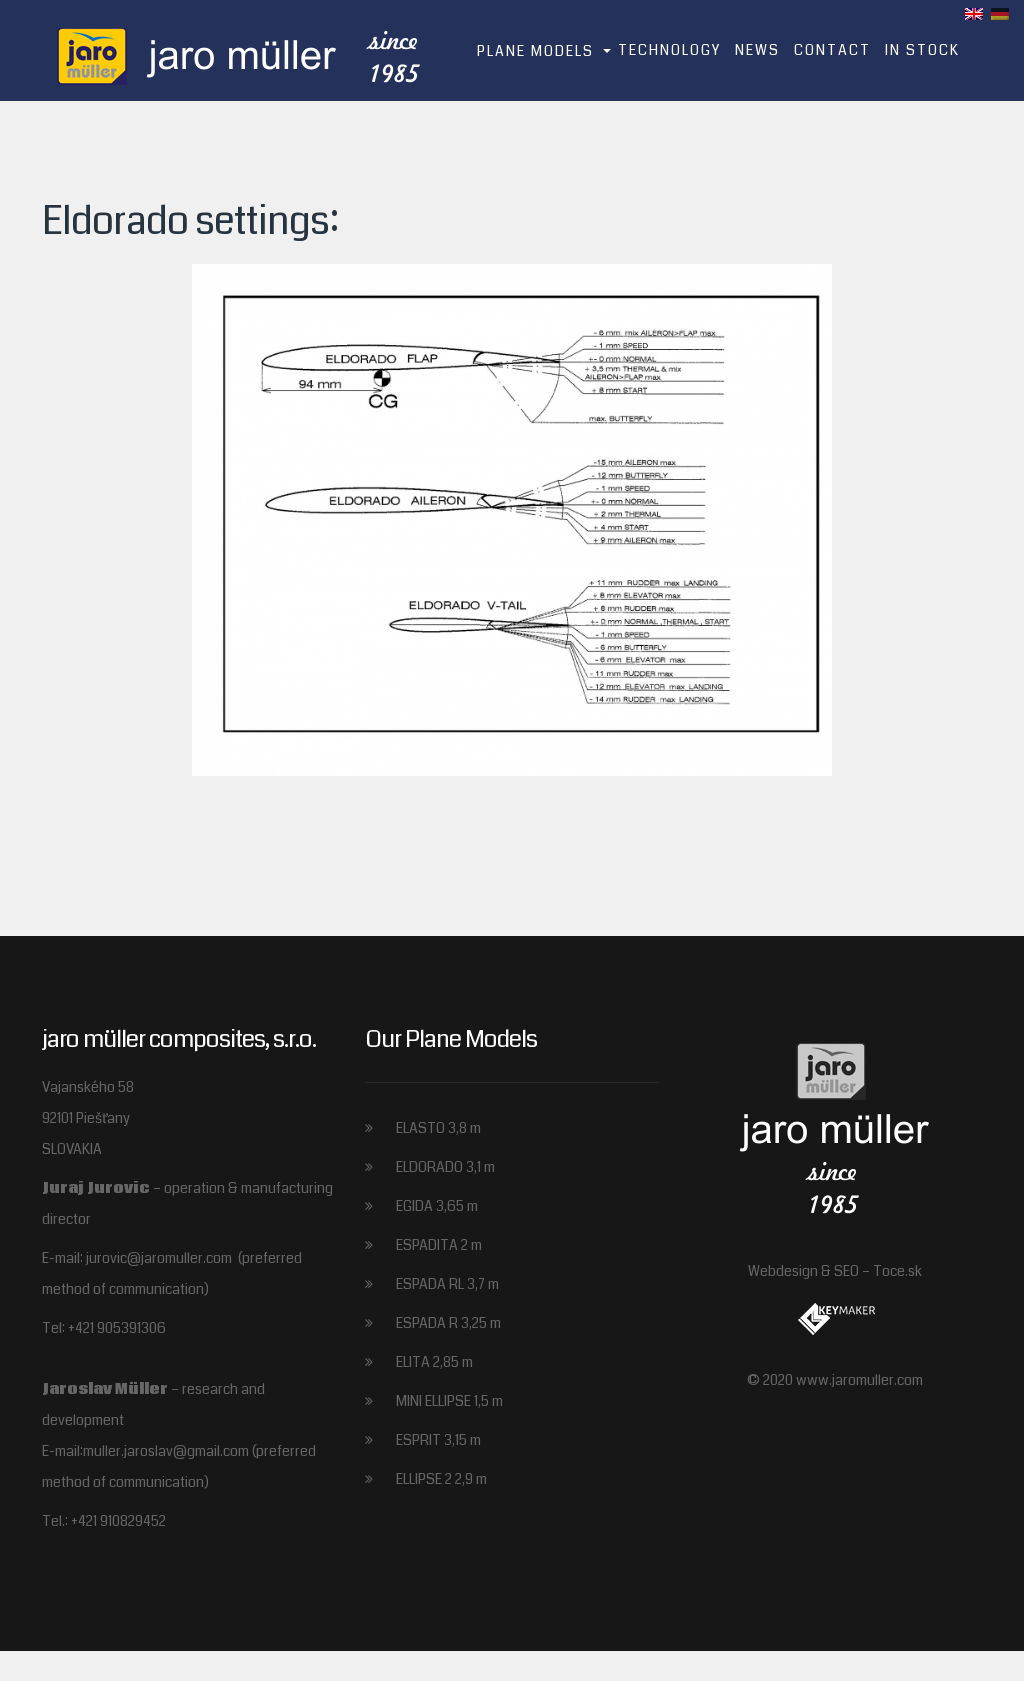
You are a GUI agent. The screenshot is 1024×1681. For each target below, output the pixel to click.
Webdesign (783, 1271)
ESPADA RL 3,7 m (447, 1284)
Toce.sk (897, 1271)
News (757, 50)
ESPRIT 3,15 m (438, 1440)
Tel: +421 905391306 (104, 1328)
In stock (922, 50)
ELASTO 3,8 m (438, 1128)
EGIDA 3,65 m (437, 1206)
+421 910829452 (118, 1521)
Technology (669, 50)
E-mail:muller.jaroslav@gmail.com (147, 1451)
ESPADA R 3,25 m (448, 1323)
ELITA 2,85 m (434, 1362)
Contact (832, 50)
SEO (846, 1271)
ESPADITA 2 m (439, 1245)
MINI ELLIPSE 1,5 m (449, 1401)
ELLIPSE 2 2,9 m (441, 1479)
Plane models (535, 51)
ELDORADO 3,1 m (445, 1167)
